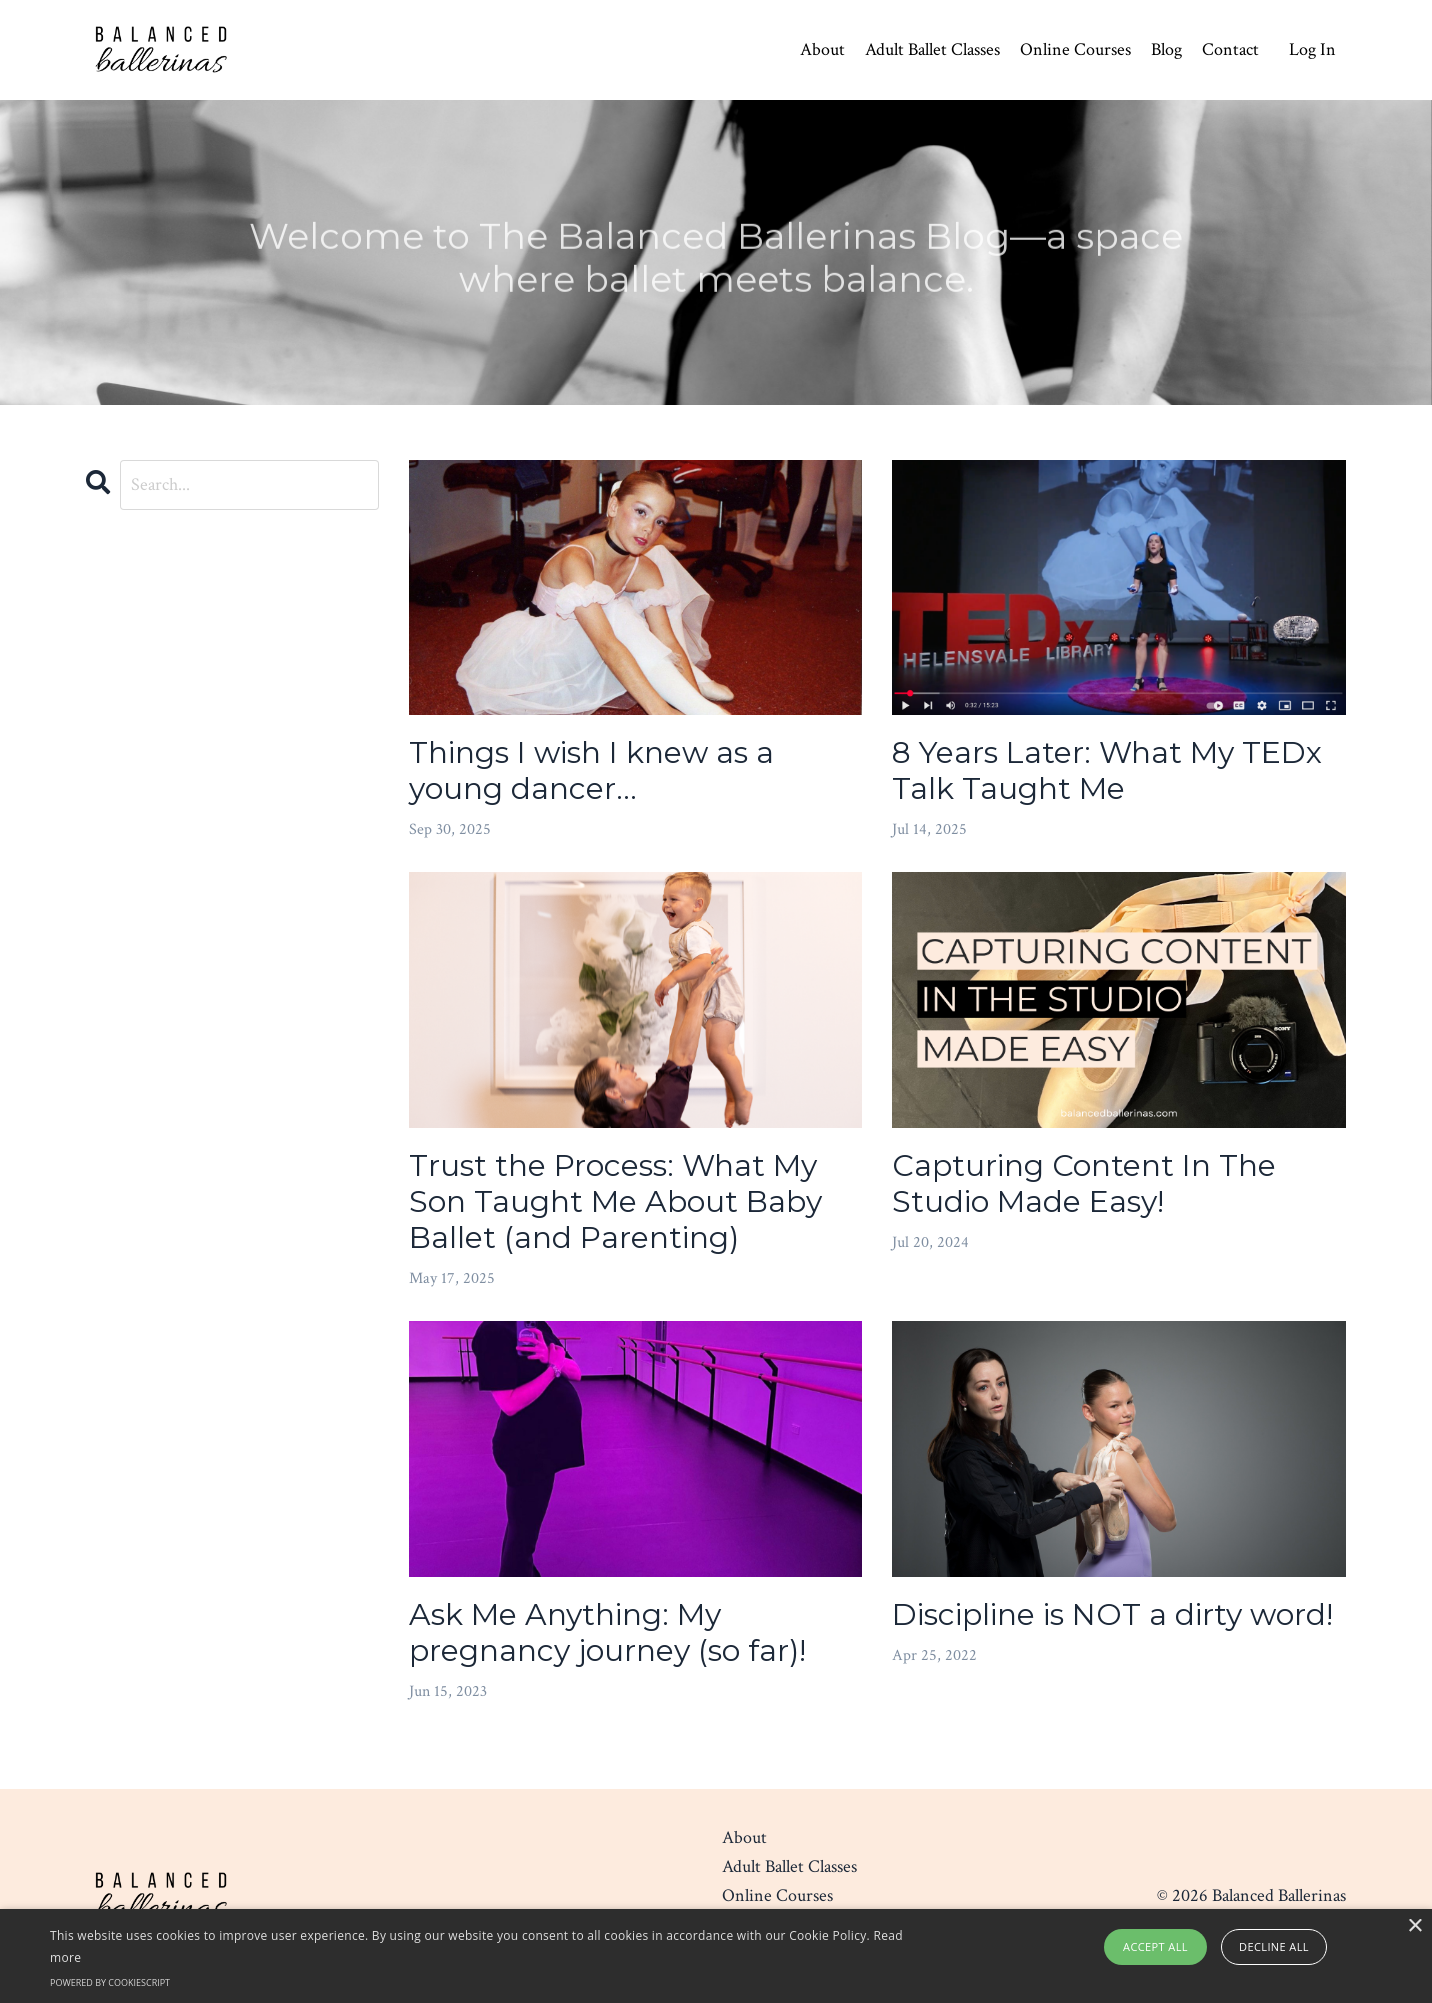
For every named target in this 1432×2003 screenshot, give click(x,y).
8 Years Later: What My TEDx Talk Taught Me (1107, 771)
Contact (1230, 49)
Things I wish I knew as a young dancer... (591, 771)
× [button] (1414, 1926)
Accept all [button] (1155, 1946)
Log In (1312, 49)
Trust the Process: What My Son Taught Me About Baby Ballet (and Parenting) (615, 1202)
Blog (1166, 49)
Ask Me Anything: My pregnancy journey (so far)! (607, 1633)
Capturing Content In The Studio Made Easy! (1084, 1184)
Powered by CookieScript (110, 1982)
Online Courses (1075, 49)
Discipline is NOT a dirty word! (1112, 1615)
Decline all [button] (1274, 1946)
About (822, 49)
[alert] (716, 1956)
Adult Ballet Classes (932, 49)
